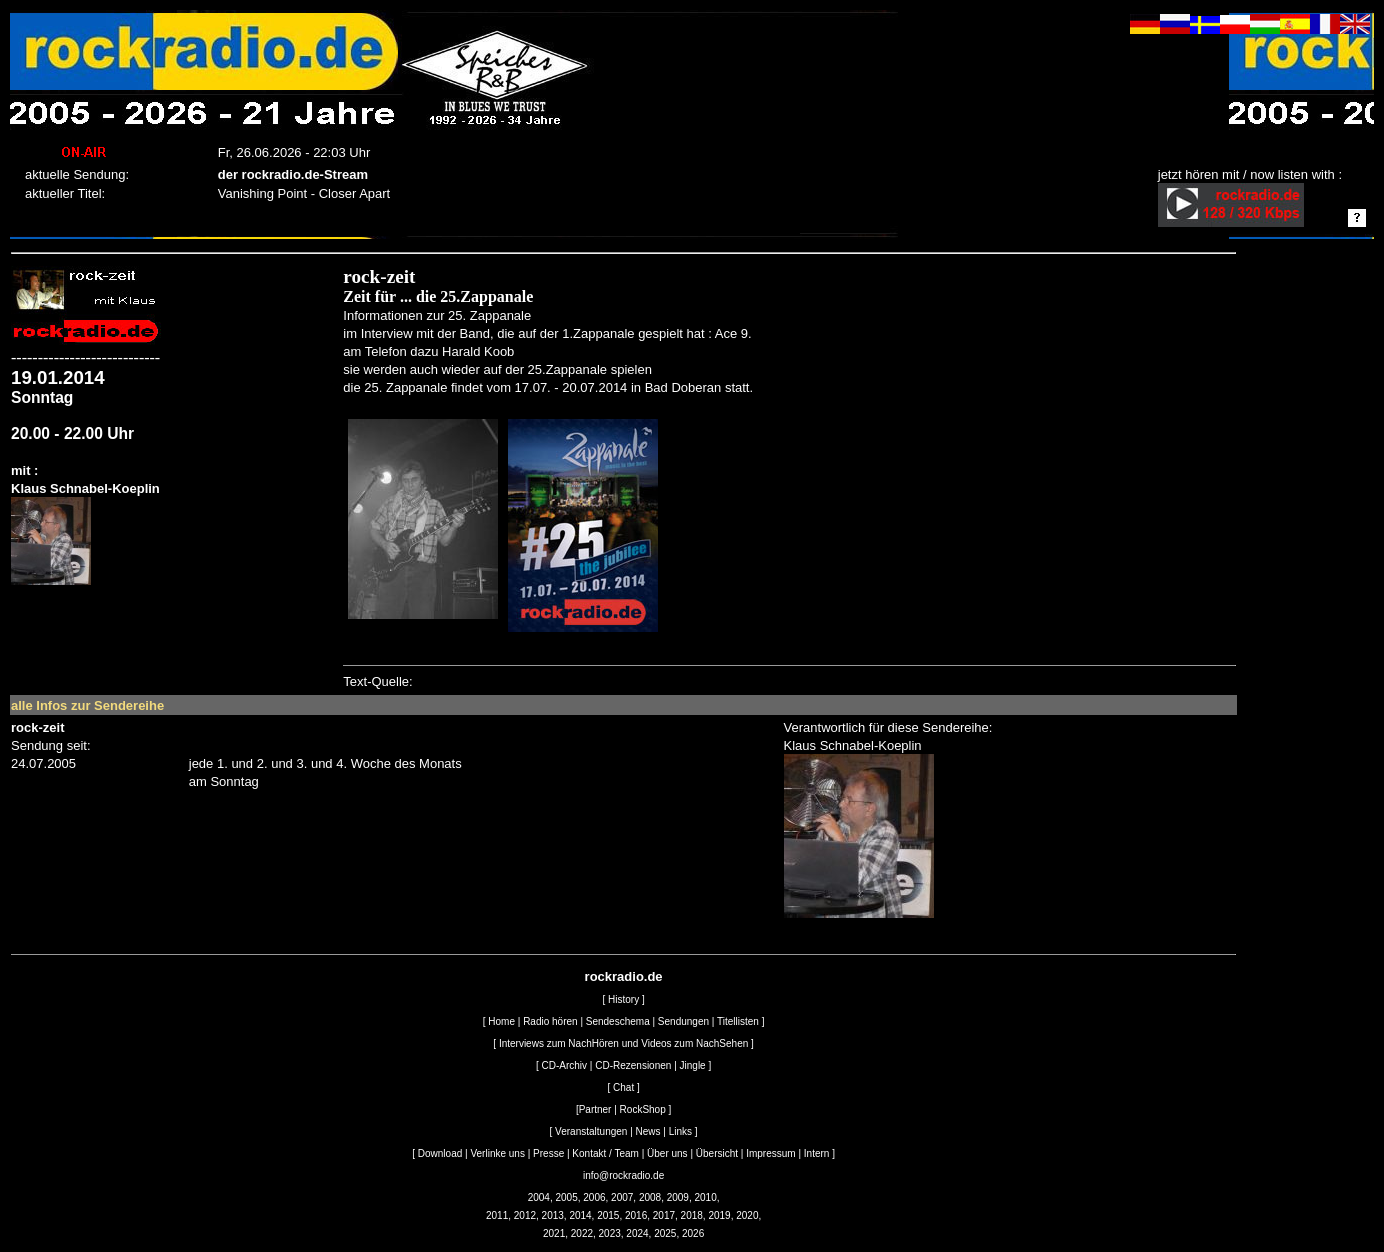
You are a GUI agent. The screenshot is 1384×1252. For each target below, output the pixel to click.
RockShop (643, 1109)
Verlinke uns (497, 1153)
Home (501, 1021)
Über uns (667, 1153)
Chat (623, 1087)
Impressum (770, 1153)
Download (440, 1153)
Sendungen (683, 1021)
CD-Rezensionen (633, 1065)
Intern (817, 1153)
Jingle (693, 1065)
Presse (548, 1153)
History (623, 999)
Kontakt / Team (605, 1153)
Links (680, 1131)
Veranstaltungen (591, 1131)
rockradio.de (624, 976)
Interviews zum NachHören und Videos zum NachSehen (623, 1043)
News (648, 1131)
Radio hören (550, 1021)
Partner (595, 1109)
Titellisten (738, 1021)
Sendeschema (618, 1021)
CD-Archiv (565, 1065)
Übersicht (717, 1153)
